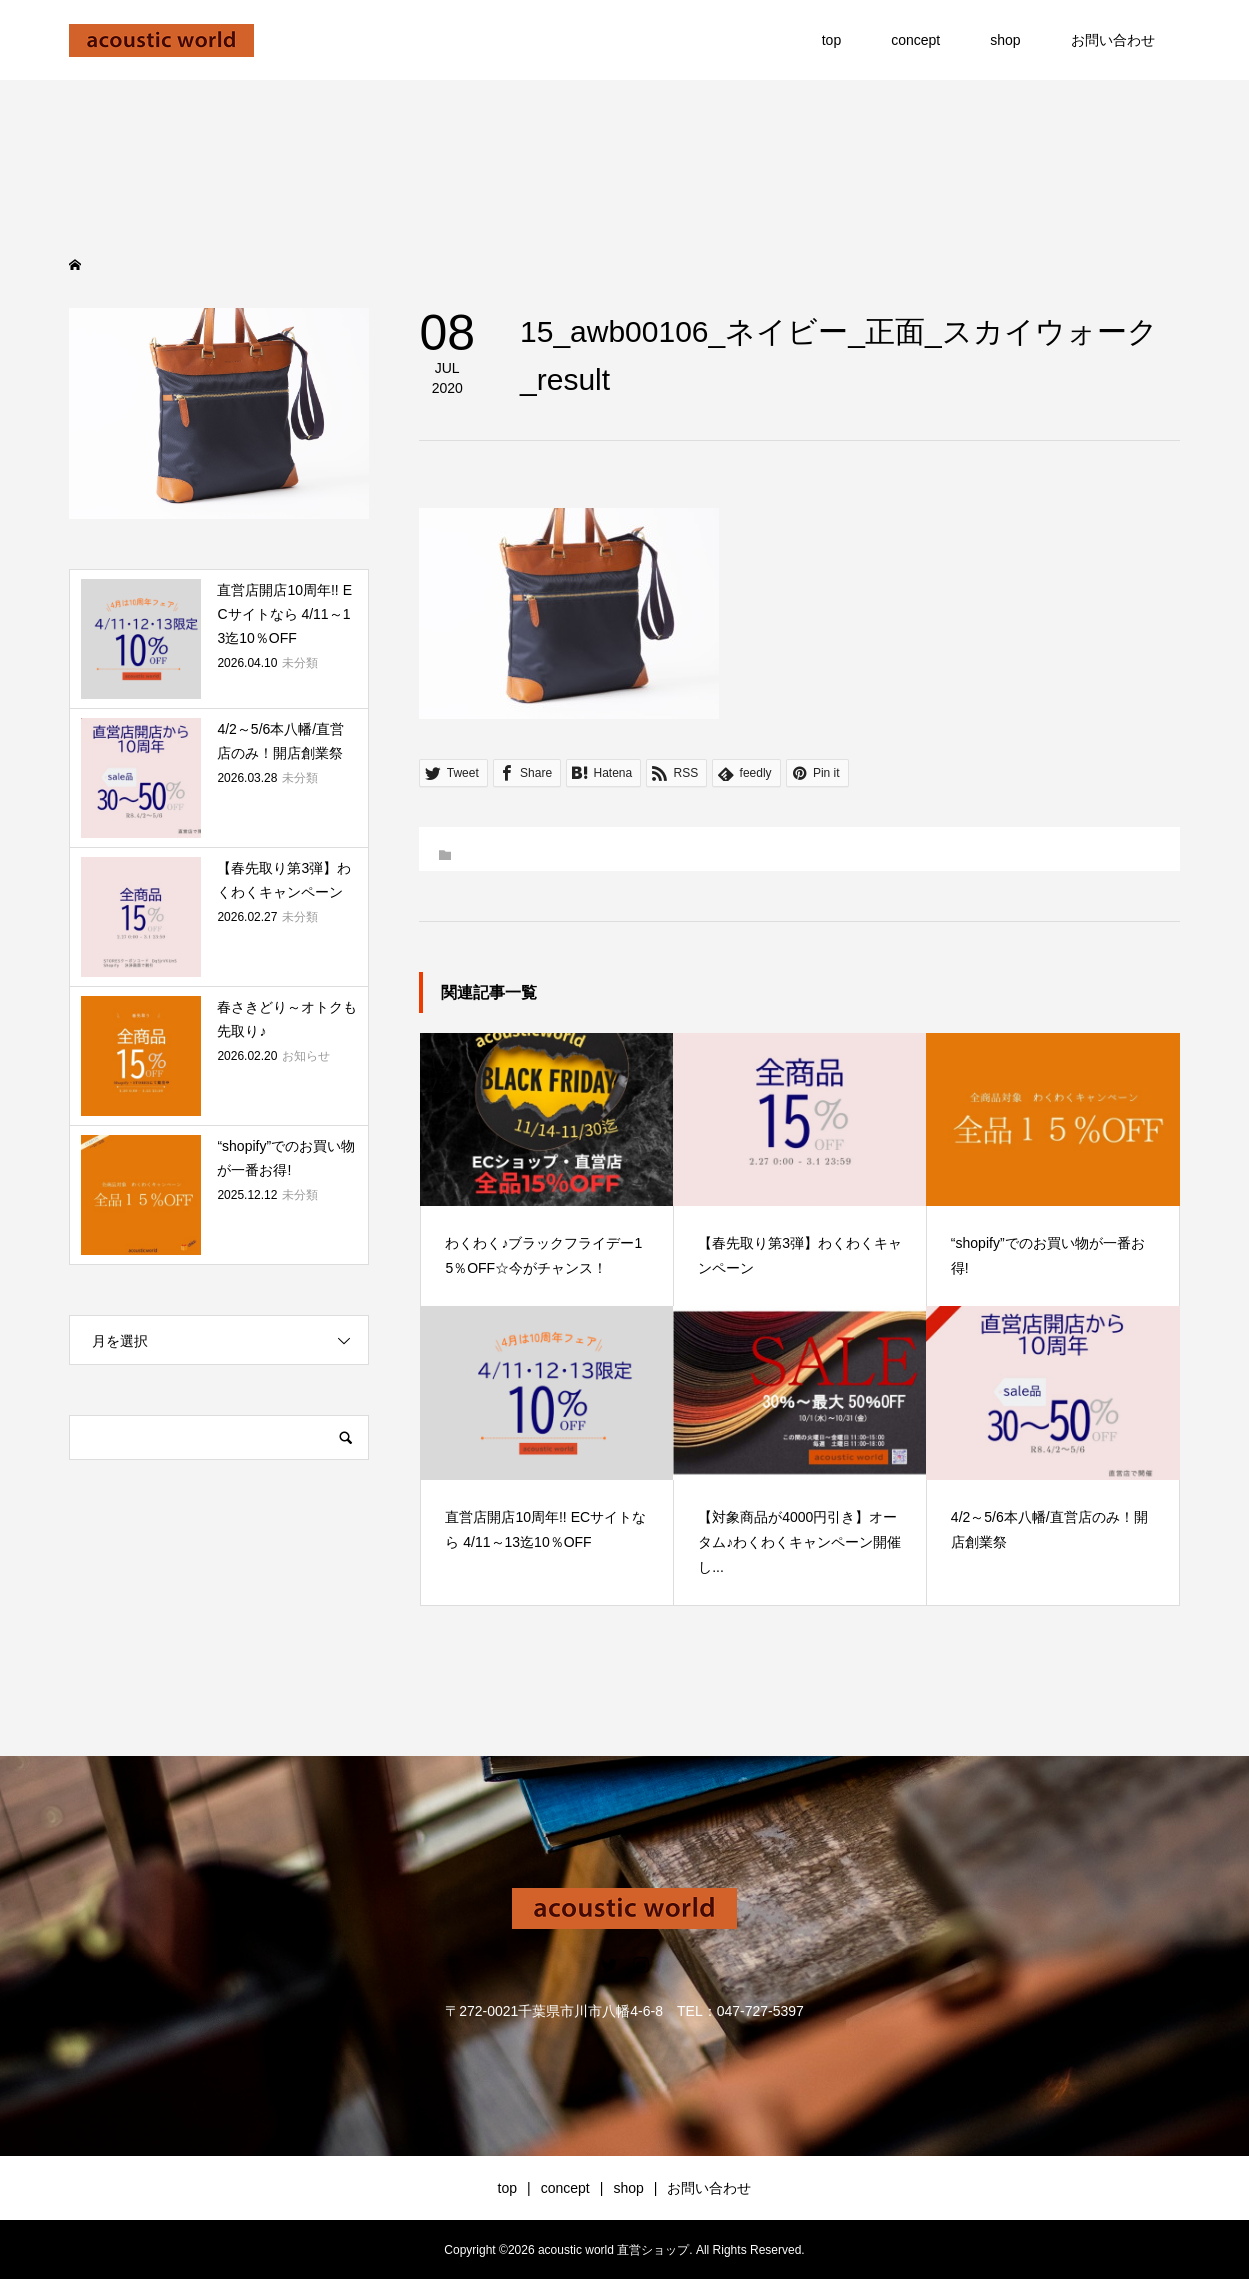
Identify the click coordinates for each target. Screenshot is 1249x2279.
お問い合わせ (1113, 40)
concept (915, 40)
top (831, 40)
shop (1005, 40)
